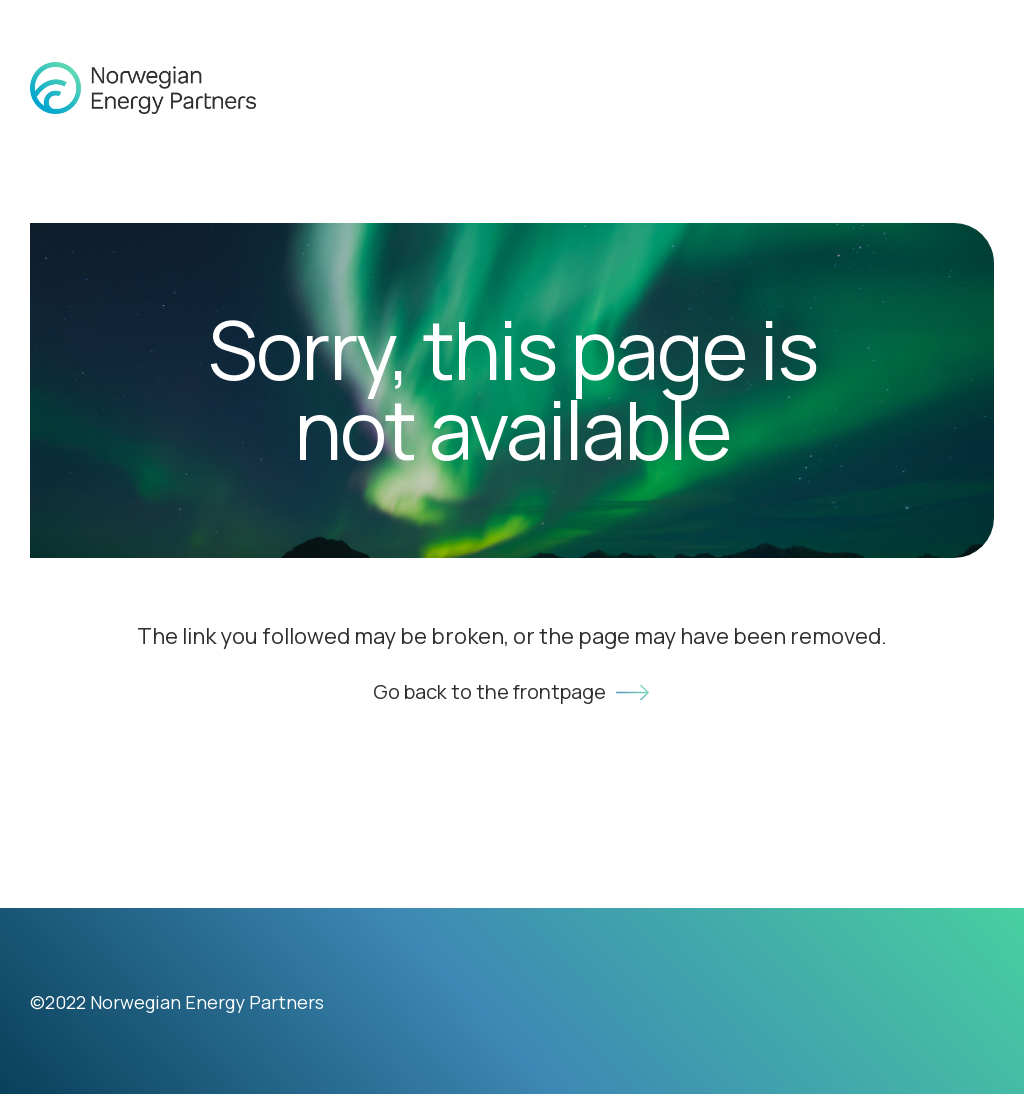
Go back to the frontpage (512, 692)
